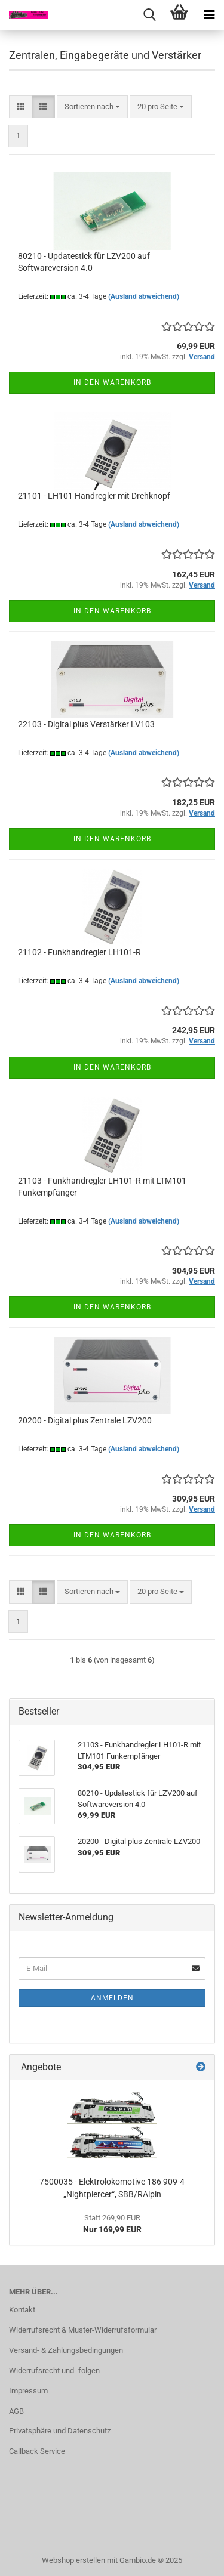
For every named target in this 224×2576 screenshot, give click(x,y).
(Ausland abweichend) (143, 296)
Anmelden (112, 1998)
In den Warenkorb (112, 382)
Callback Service (37, 2451)
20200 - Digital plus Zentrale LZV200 (85, 1420)
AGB (16, 2411)
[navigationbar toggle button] (209, 15)
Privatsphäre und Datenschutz (60, 2430)
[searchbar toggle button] (149, 15)
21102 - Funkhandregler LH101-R (79, 952)
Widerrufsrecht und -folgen (54, 2370)
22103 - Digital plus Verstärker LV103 (86, 724)
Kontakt (22, 2309)
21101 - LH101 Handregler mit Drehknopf (94, 496)
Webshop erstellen (73, 2560)
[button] (20, 107)
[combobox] (92, 107)
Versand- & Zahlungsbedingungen (66, 2350)
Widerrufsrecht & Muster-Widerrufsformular (83, 2329)
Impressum (28, 2390)
